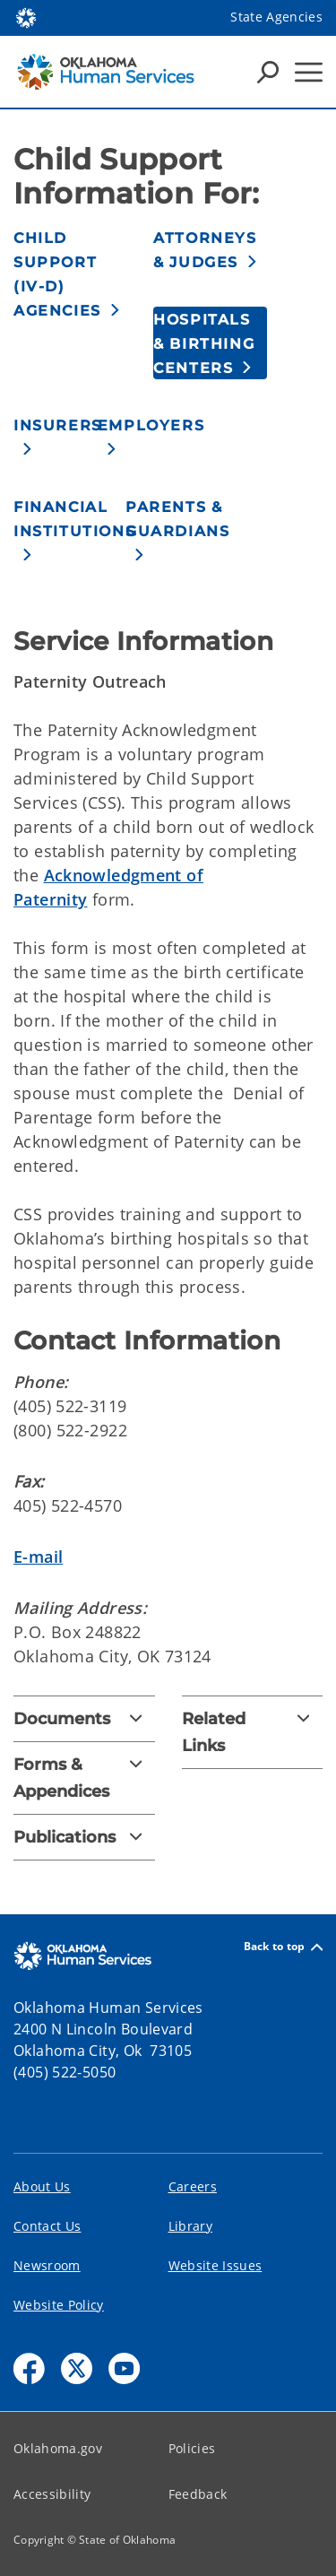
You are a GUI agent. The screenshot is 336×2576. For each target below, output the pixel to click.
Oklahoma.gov (57, 2448)
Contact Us (47, 2225)
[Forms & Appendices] (84, 1778)
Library (190, 2225)
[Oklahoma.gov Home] (26, 16)
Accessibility (51, 2493)
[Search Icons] (268, 72)
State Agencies (276, 16)
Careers (192, 2186)
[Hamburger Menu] (309, 72)
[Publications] (84, 1837)
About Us (42, 2186)
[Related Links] (252, 1732)
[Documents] (84, 1718)
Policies (192, 2448)
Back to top (283, 1947)
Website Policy (58, 2304)
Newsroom (47, 2265)
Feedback (198, 2493)
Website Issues (215, 2265)
